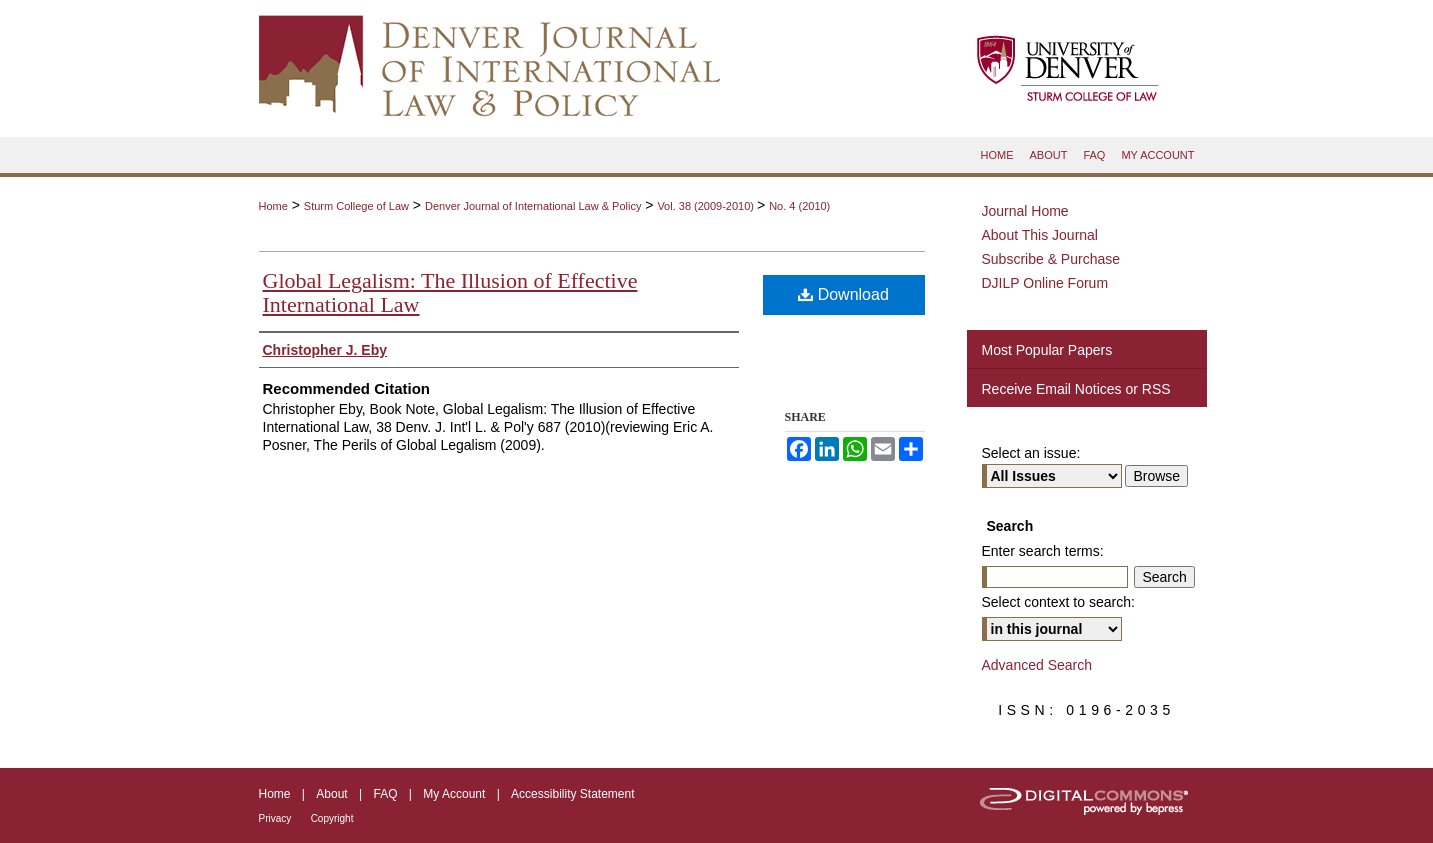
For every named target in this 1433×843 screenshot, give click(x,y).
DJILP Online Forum (1045, 283)
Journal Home (1025, 211)
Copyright (332, 818)
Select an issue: (1031, 453)
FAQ (385, 794)
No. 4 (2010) (799, 206)
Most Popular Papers (1047, 350)
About (331, 794)
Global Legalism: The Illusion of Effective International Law (450, 292)
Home (273, 206)
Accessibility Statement (572, 794)
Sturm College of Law (356, 206)
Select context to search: (1058, 602)
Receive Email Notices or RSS (1076, 389)
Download (843, 294)
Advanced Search (1037, 665)
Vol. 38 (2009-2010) (707, 206)
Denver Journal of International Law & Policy (533, 206)
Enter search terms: (1043, 551)
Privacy (275, 818)
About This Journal (1040, 235)
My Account (454, 794)
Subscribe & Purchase (1051, 259)
